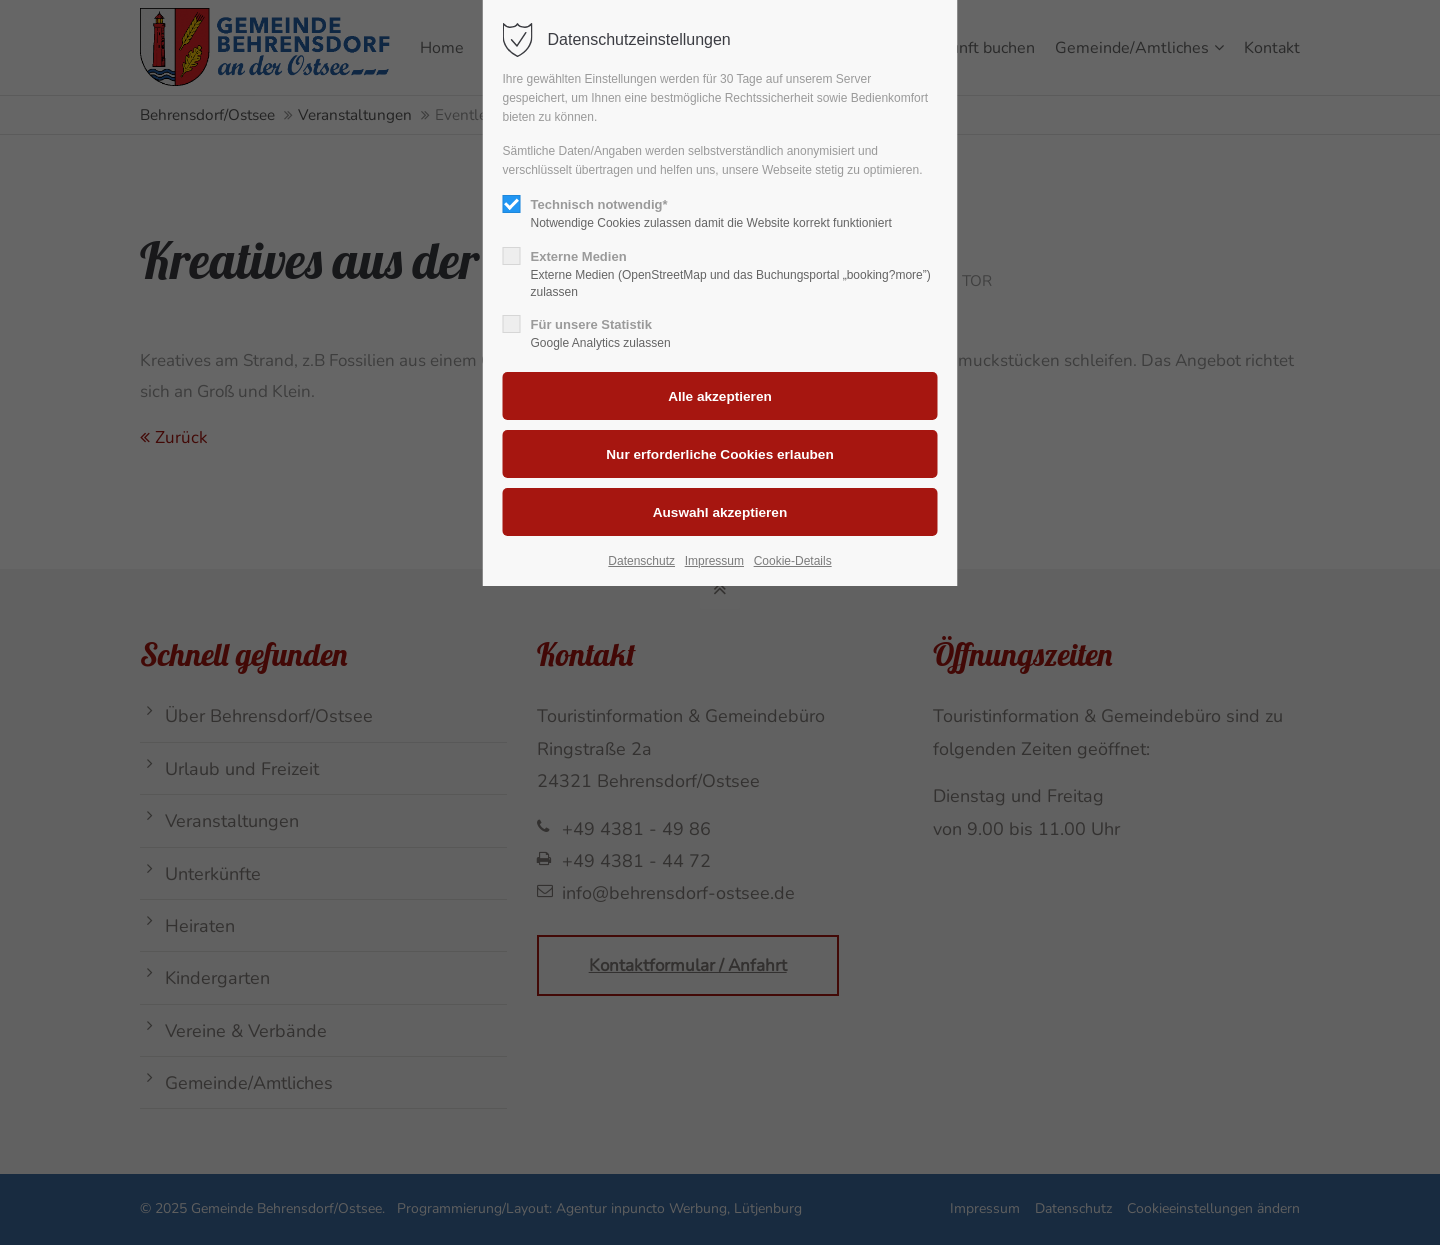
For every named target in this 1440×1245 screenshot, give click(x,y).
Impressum (714, 561)
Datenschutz (641, 561)
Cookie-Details (793, 561)
